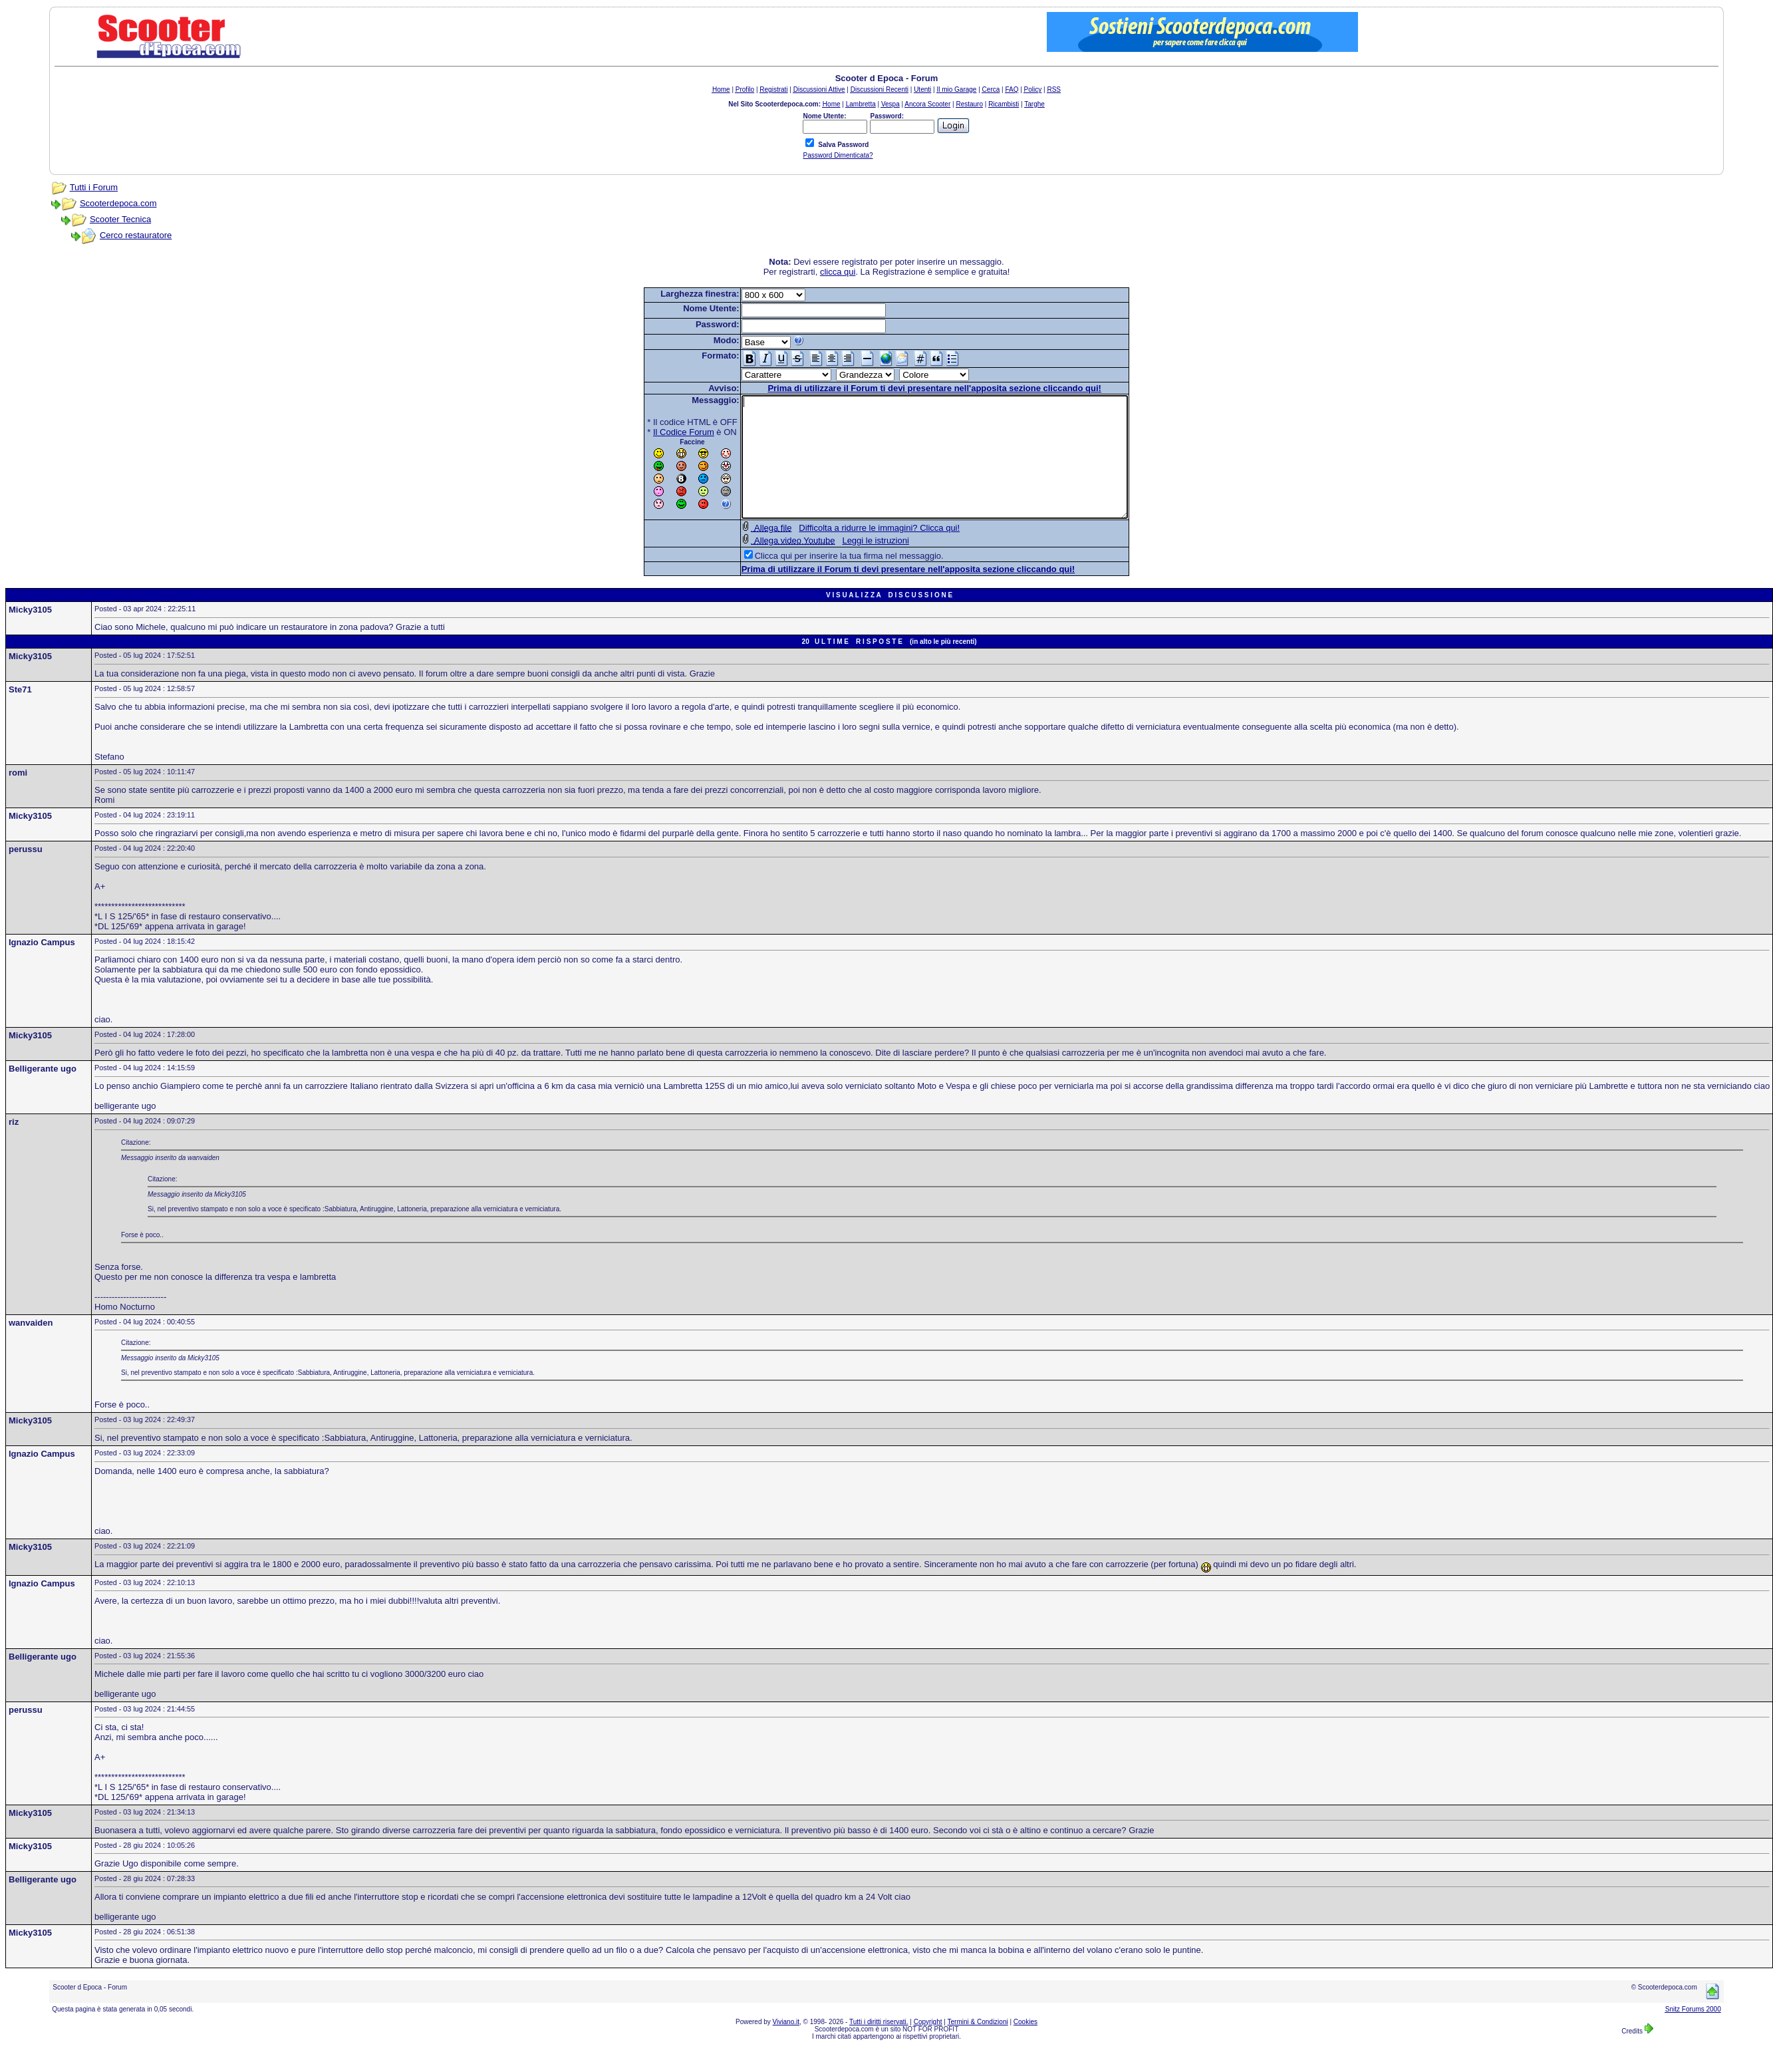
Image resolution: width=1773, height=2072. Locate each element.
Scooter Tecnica (120, 219)
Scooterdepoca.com (118, 203)
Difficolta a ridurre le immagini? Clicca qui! (855, 552)
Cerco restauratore (136, 235)
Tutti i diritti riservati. (878, 2045)
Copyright (928, 2045)
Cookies (1025, 2045)
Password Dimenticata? (838, 155)
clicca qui (837, 272)
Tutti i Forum (94, 187)
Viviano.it (786, 2045)
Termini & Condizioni (978, 2045)
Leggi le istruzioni (852, 564)
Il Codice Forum (660, 432)
